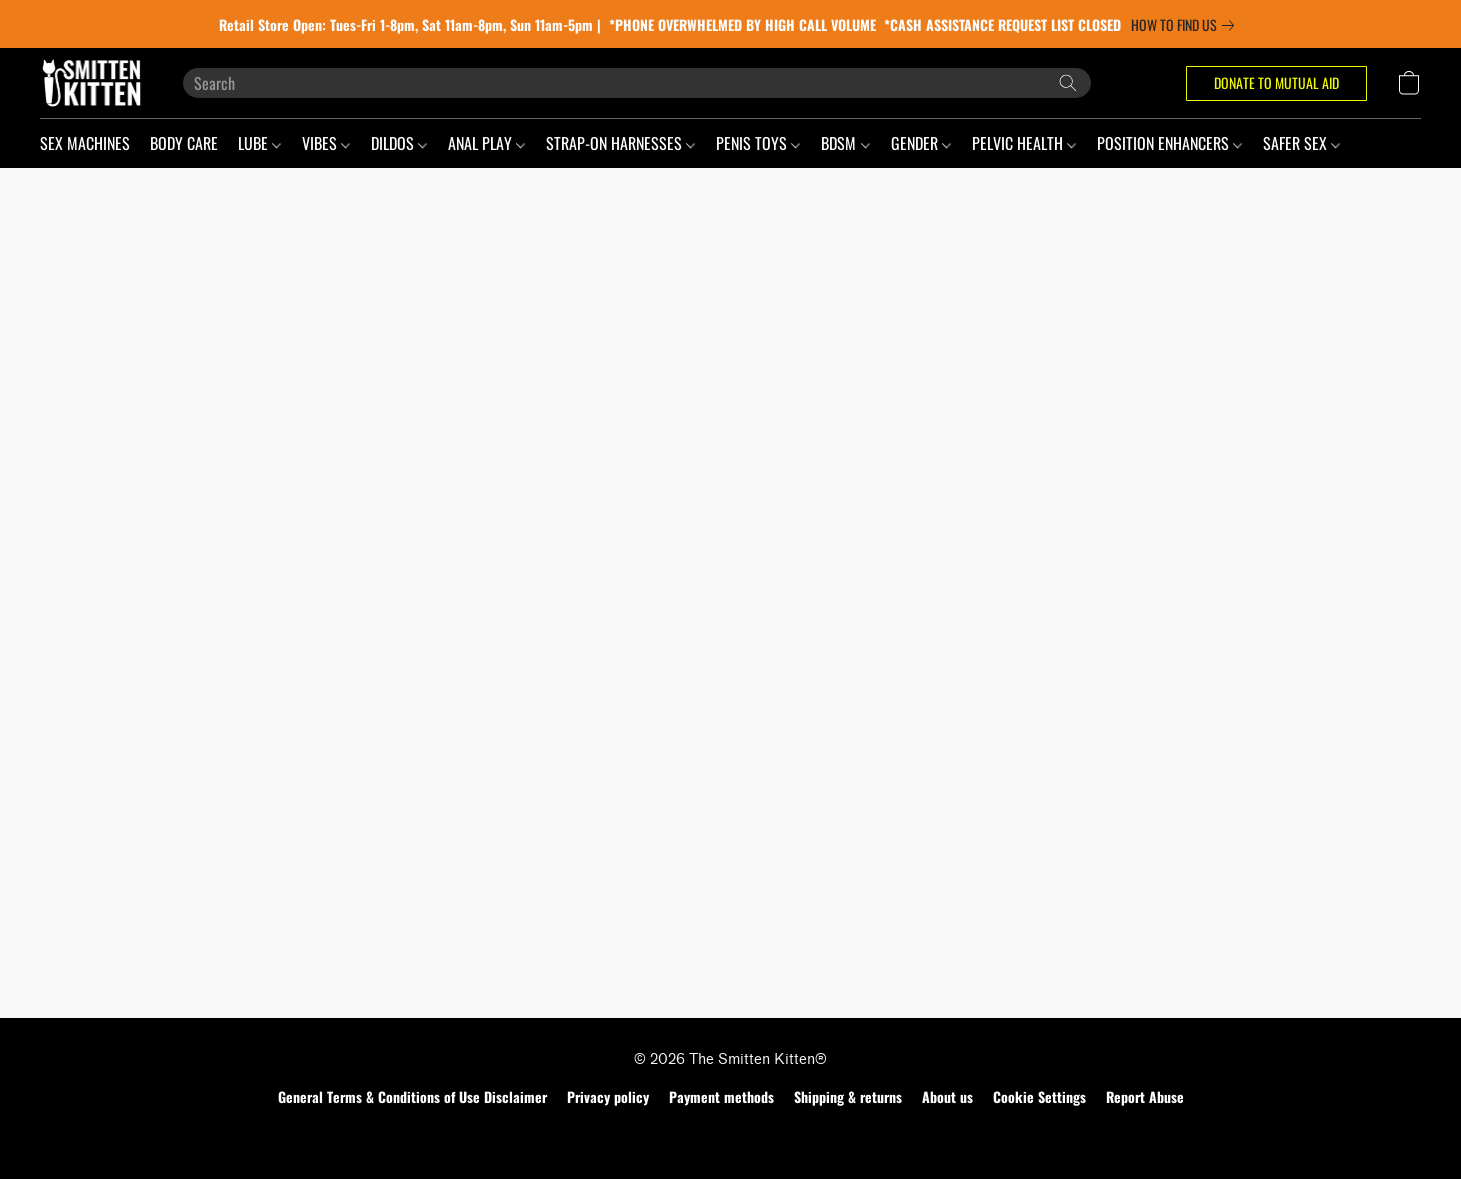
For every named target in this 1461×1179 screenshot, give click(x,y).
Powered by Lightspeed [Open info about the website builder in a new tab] (730, 1135)
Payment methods (721, 1096)
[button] (91, 83)
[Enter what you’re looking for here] (637, 83)
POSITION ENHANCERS (1169, 143)
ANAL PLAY (486, 143)
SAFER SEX (1301, 143)
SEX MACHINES (85, 143)
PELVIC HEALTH (1024, 143)
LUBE (259, 143)
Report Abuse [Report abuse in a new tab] (1145, 1096)
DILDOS (399, 143)
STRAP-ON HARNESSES (620, 143)
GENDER (921, 143)
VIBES (326, 143)
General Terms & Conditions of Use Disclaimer (412, 1096)
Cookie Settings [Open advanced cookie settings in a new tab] (1039, 1096)
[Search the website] (1068, 83)
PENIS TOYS (758, 143)
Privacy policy (608, 1096)
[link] (1186, 25)
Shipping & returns (848, 1096)
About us (947, 1096)
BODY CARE (184, 143)
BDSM (845, 143)
